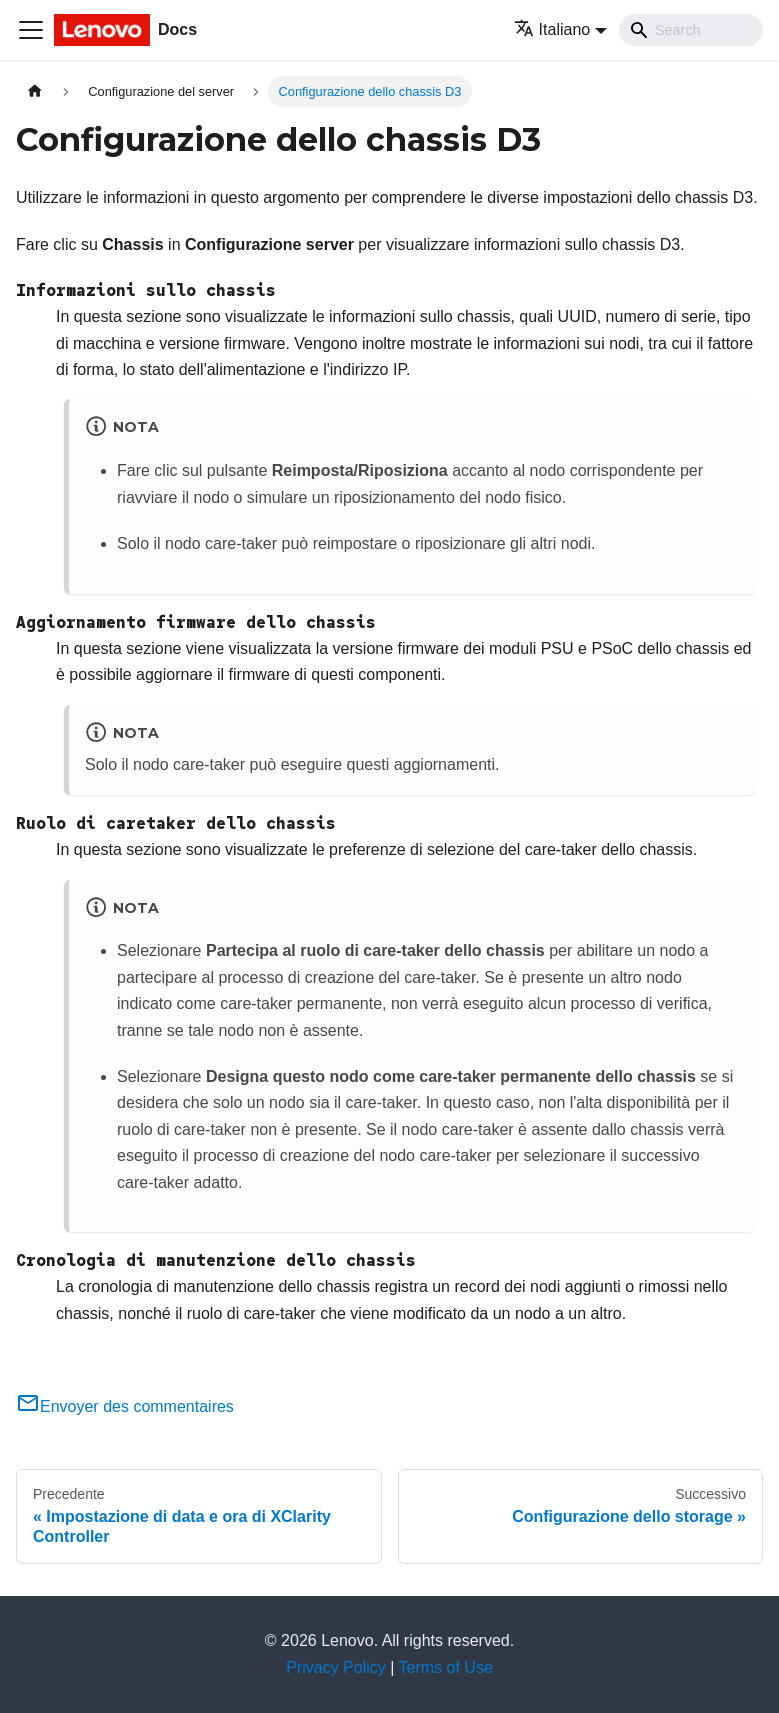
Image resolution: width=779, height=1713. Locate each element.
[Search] (691, 30)
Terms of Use (446, 1667)
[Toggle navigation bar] (31, 30)
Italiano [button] (552, 29)
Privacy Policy (336, 1667)
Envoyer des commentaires (125, 1406)
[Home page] (35, 91)
